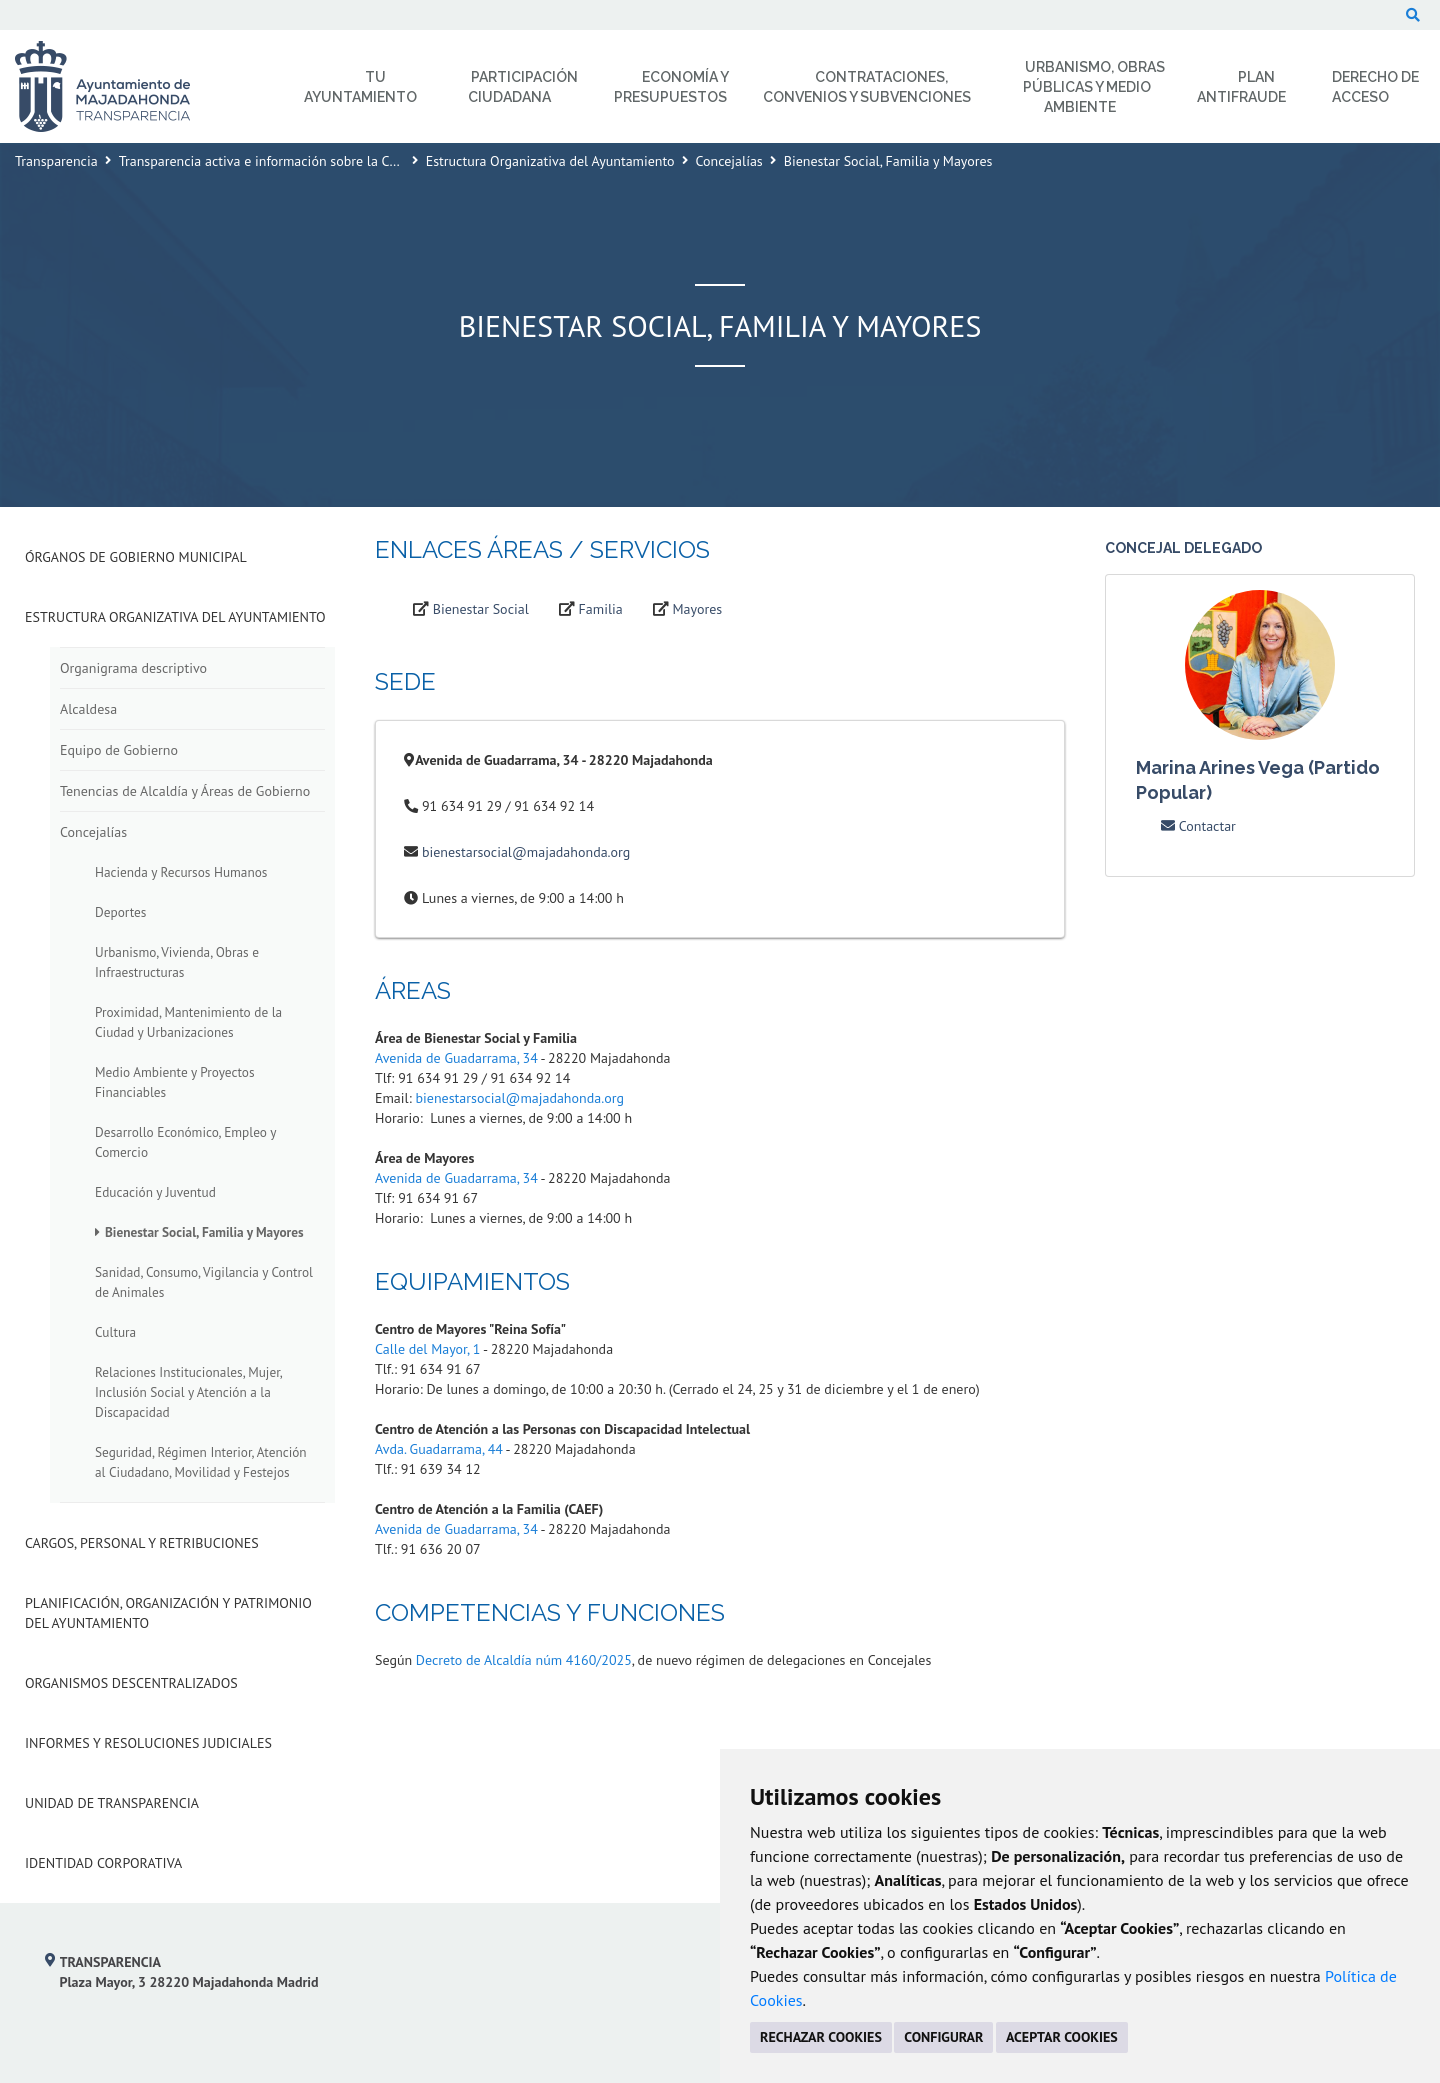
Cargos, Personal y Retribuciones (142, 1543)
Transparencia (56, 161)
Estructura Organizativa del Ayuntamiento (550, 161)
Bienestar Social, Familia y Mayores (204, 1232)
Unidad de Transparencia (112, 1803)
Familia (601, 609)
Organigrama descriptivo (133, 668)
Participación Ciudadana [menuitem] (523, 87)
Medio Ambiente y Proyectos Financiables (175, 1082)
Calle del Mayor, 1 (427, 1349)
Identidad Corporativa (103, 1863)
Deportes (120, 912)
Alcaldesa (88, 709)
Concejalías (729, 161)
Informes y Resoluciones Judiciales (148, 1743)
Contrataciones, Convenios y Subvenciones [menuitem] (867, 87)
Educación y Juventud (155, 1192)
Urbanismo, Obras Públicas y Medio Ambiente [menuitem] (1094, 87)
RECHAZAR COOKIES (821, 2037)
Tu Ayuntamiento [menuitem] (360, 87)
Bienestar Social (481, 609)
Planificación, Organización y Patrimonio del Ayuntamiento (168, 1613)
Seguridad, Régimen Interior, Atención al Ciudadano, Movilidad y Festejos (201, 1462)
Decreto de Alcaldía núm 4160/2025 (524, 1660)
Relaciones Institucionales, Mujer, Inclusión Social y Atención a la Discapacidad (188, 1392)
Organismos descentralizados (131, 1683)
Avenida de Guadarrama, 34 (456, 1058)
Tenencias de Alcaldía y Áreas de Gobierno (185, 791)
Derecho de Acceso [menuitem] (1375, 87)
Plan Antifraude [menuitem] (1241, 87)
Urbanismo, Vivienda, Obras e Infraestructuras (177, 962)
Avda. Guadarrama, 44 (439, 1449)
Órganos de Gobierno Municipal (136, 557)
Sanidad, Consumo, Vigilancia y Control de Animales (204, 1282)
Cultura (115, 1332)
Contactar (1198, 826)
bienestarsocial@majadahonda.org (526, 852)
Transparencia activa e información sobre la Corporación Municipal (317, 161)
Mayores (698, 609)
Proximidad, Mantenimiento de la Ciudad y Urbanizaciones (188, 1022)
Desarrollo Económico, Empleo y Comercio (185, 1142)
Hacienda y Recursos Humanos (181, 872)
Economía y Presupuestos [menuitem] (671, 87)
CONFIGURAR (943, 2037)
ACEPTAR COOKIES (1062, 2037)
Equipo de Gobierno (119, 750)
